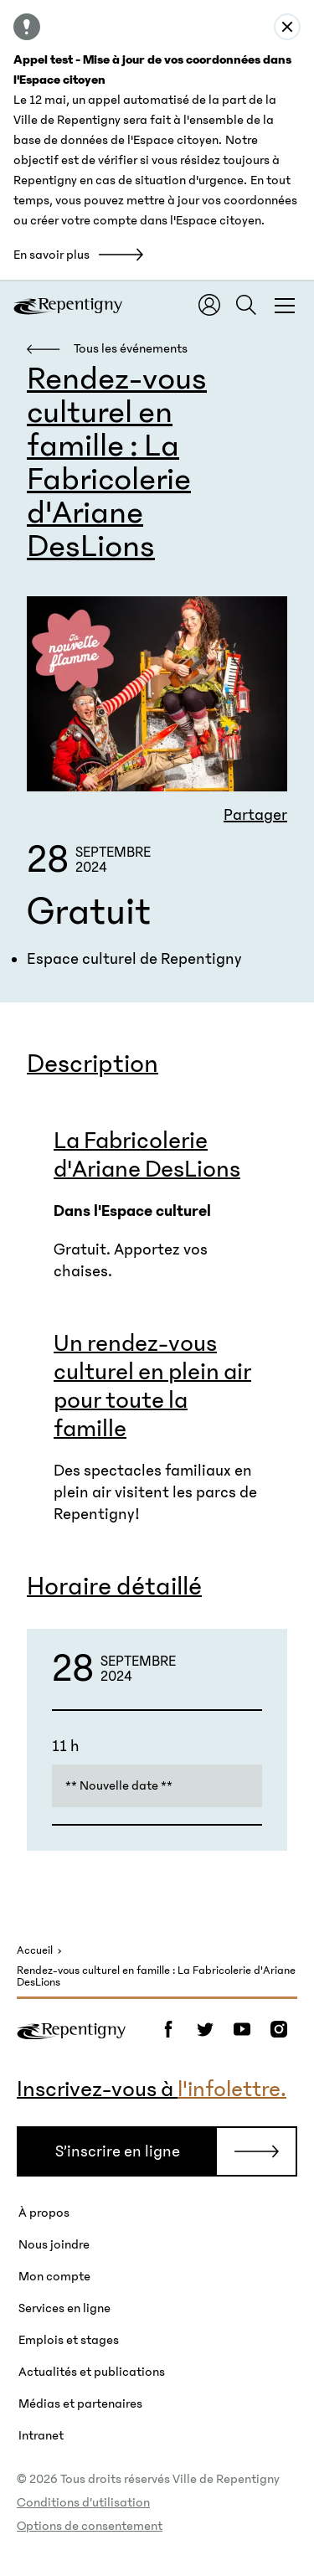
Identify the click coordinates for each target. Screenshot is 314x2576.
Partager (255, 815)
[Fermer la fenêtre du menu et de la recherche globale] (284, 304)
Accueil (35, 1951)
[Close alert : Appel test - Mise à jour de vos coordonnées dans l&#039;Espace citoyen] (287, 26)
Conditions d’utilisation (83, 2502)
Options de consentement (89, 2525)
